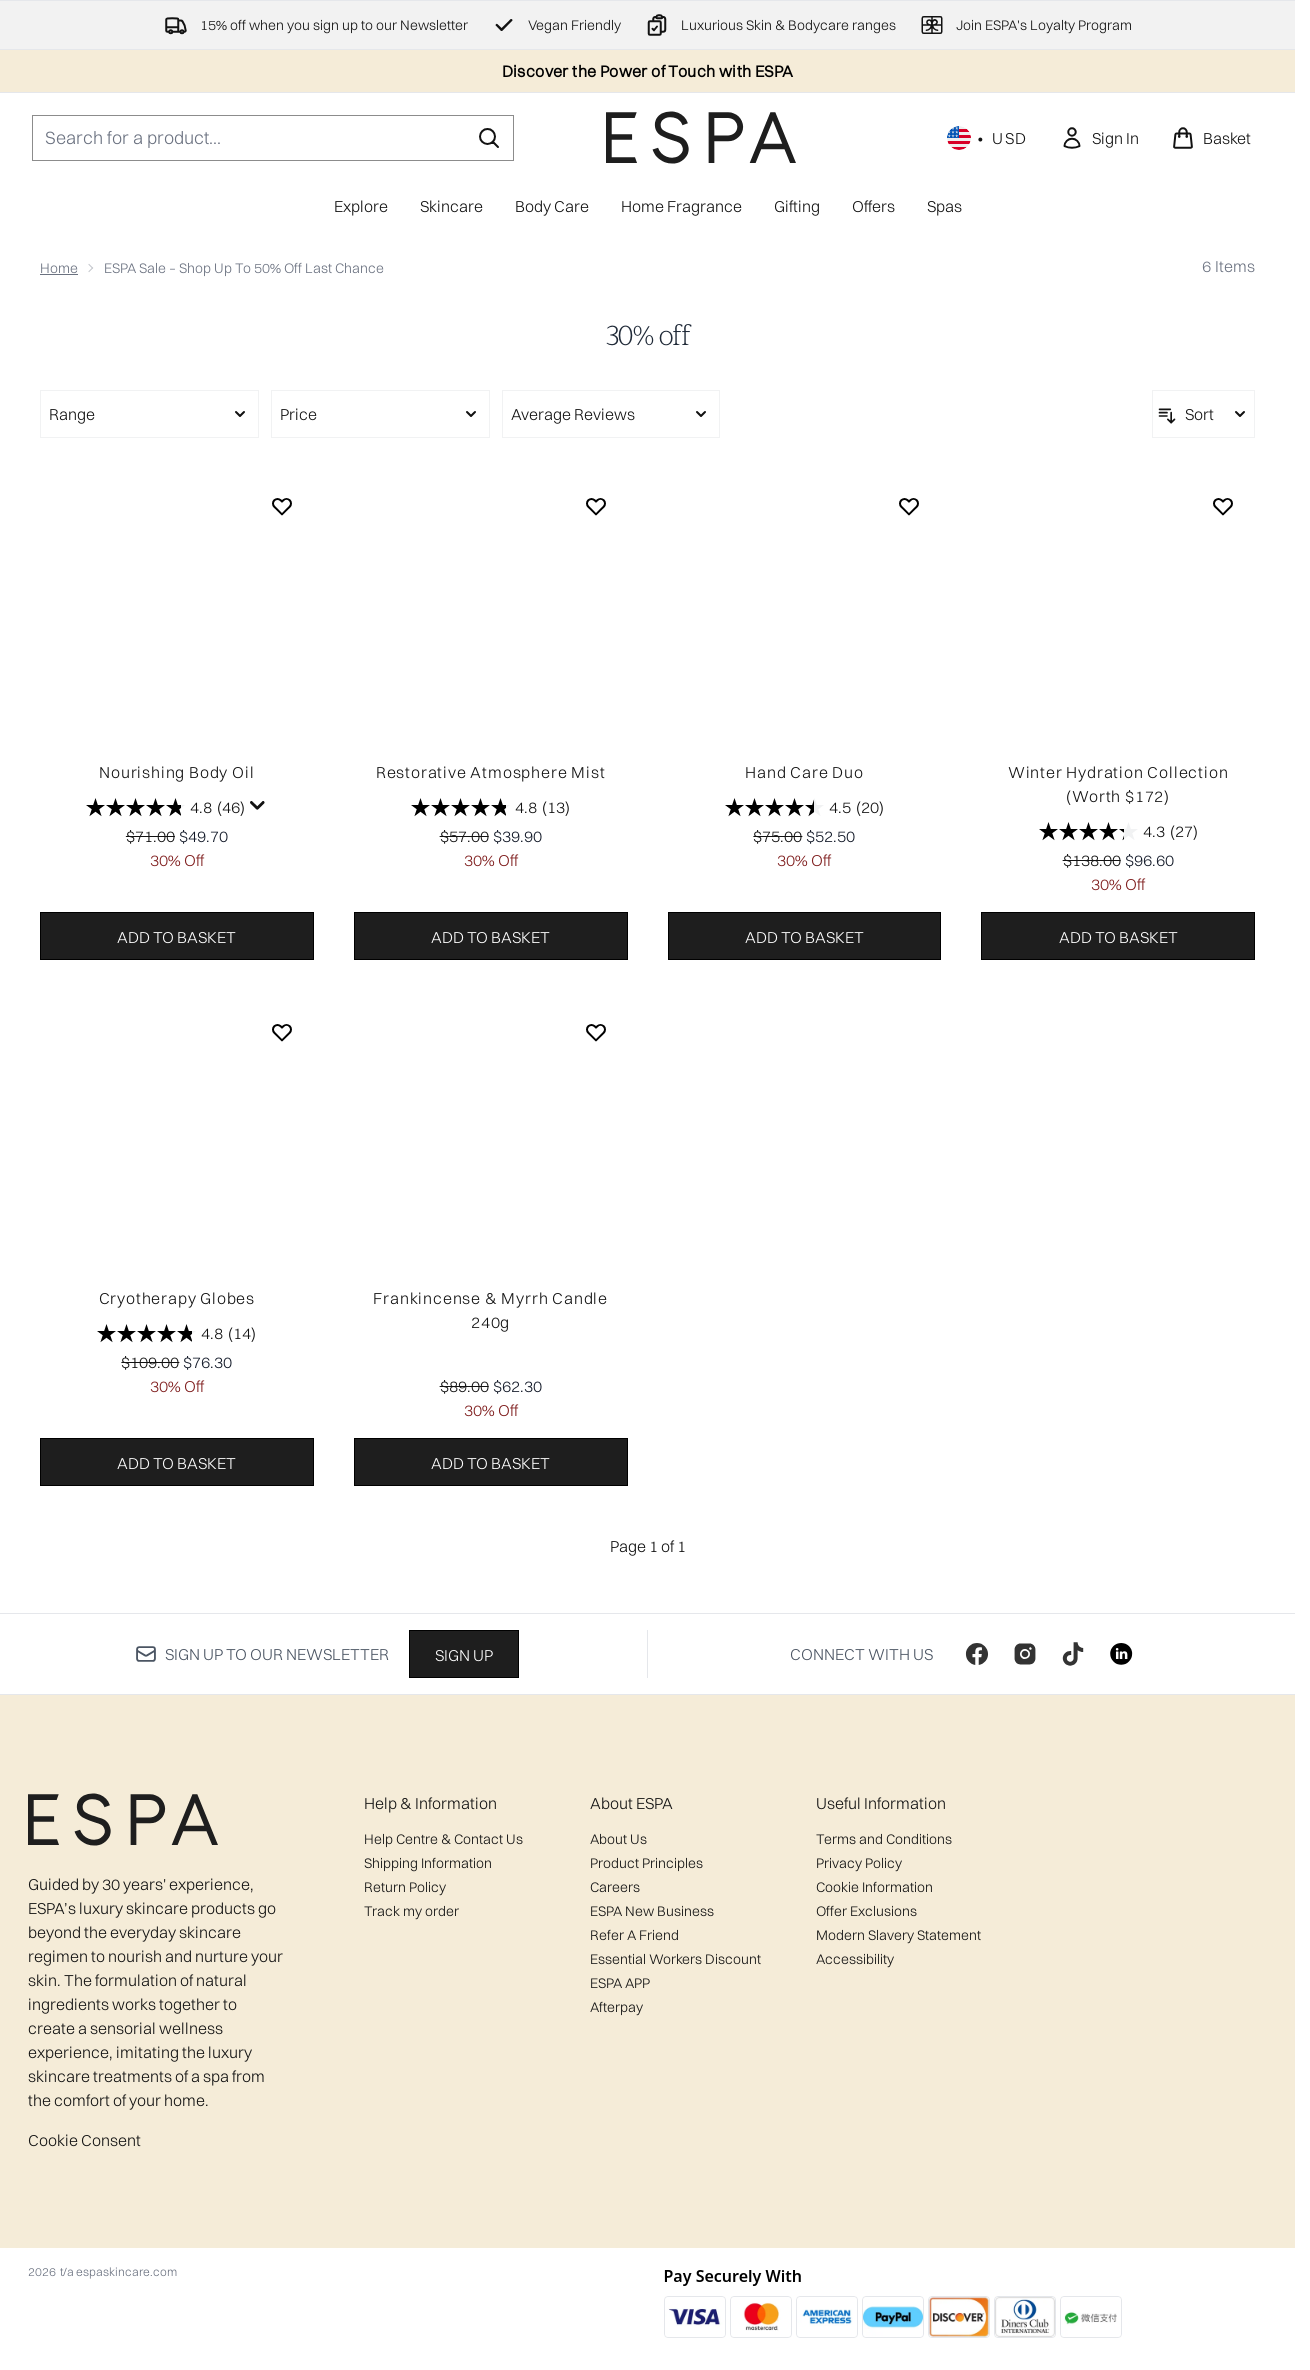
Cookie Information (874, 1887)
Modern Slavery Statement (898, 1935)
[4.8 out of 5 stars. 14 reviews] (176, 1334)
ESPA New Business (652, 1911)
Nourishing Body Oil (176, 772)
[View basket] (1211, 138)
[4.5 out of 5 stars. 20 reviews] (804, 808)
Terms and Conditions (884, 1839)
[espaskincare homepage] (701, 137)
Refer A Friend (634, 1935)
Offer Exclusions (866, 1911)
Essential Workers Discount (675, 1959)
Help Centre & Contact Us (443, 1839)
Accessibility (855, 1959)
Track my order (411, 1911)
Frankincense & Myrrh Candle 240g (490, 1310)
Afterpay (616, 2007)
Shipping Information (428, 1863)
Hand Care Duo (804, 772)
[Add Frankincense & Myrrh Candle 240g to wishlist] (596, 1032)
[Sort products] (1203, 414)
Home (59, 268)
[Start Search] (489, 138)
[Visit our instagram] (1025, 1654)
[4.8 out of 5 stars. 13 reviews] (490, 808)
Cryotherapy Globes (177, 1298)
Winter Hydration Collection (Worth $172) (1118, 784)
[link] (1099, 138)
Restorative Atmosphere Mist (491, 772)
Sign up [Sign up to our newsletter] (464, 1655)
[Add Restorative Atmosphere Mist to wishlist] (596, 506)
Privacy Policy (859, 1863)
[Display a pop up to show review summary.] (258, 806)
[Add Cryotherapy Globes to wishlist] (282, 1032)
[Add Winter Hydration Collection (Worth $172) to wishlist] (1223, 506)
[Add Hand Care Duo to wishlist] (909, 506)
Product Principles (646, 1863)
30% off (648, 336)
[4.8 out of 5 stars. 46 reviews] (165, 808)
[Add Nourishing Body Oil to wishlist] (282, 506)
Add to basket (176, 937)
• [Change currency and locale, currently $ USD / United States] (987, 138)
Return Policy (405, 1887)
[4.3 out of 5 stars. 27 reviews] (1118, 832)
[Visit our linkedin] (1121, 1654)
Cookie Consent (84, 2140)
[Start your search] (273, 138)
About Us (618, 1839)
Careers (615, 1887)
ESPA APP (620, 1983)
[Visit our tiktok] (1073, 1654)
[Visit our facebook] (977, 1654)
